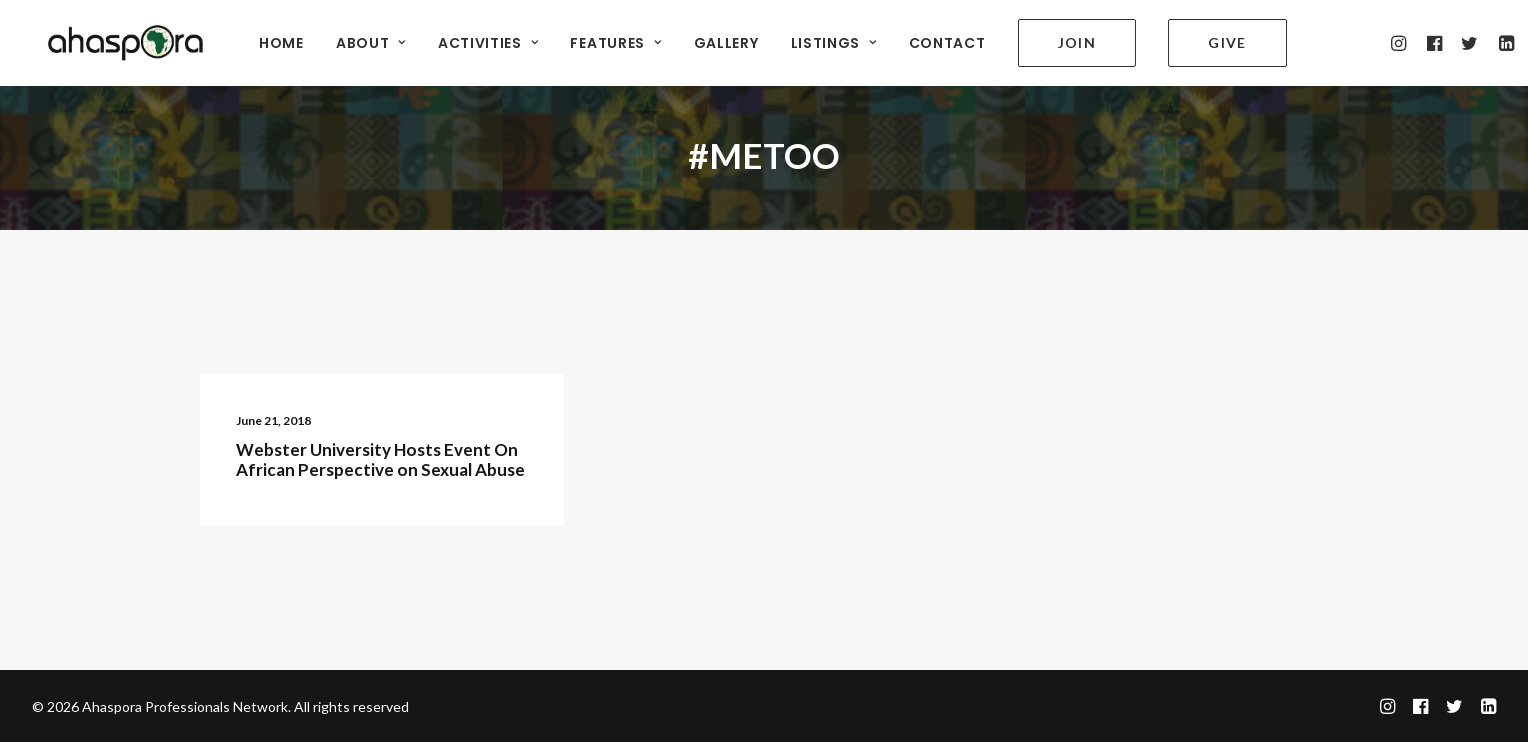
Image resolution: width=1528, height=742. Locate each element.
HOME (281, 41)
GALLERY (726, 41)
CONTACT (947, 41)
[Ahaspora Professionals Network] (115, 40)
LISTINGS (834, 41)
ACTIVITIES (488, 41)
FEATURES (615, 41)
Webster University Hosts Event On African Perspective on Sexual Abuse (380, 459)
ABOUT (371, 41)
